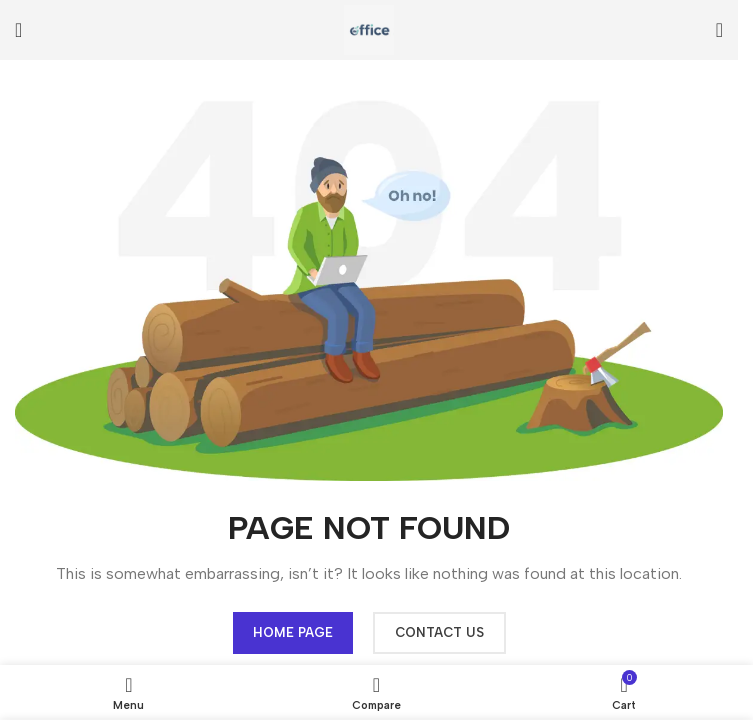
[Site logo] (369, 28)
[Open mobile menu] (18, 30)
